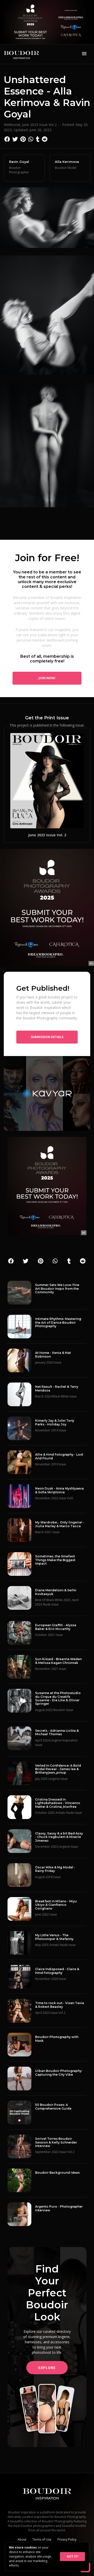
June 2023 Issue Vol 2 (39, 124)
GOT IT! (72, 2556)
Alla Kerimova (67, 162)
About (22, 2539)
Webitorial (12, 124)
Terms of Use (41, 2539)
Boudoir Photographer (19, 170)
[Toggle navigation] (84, 54)
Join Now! (47, 678)
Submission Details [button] (47, 1037)
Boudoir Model (65, 168)
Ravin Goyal (19, 162)
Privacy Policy (66, 2539)
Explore (47, 2367)
